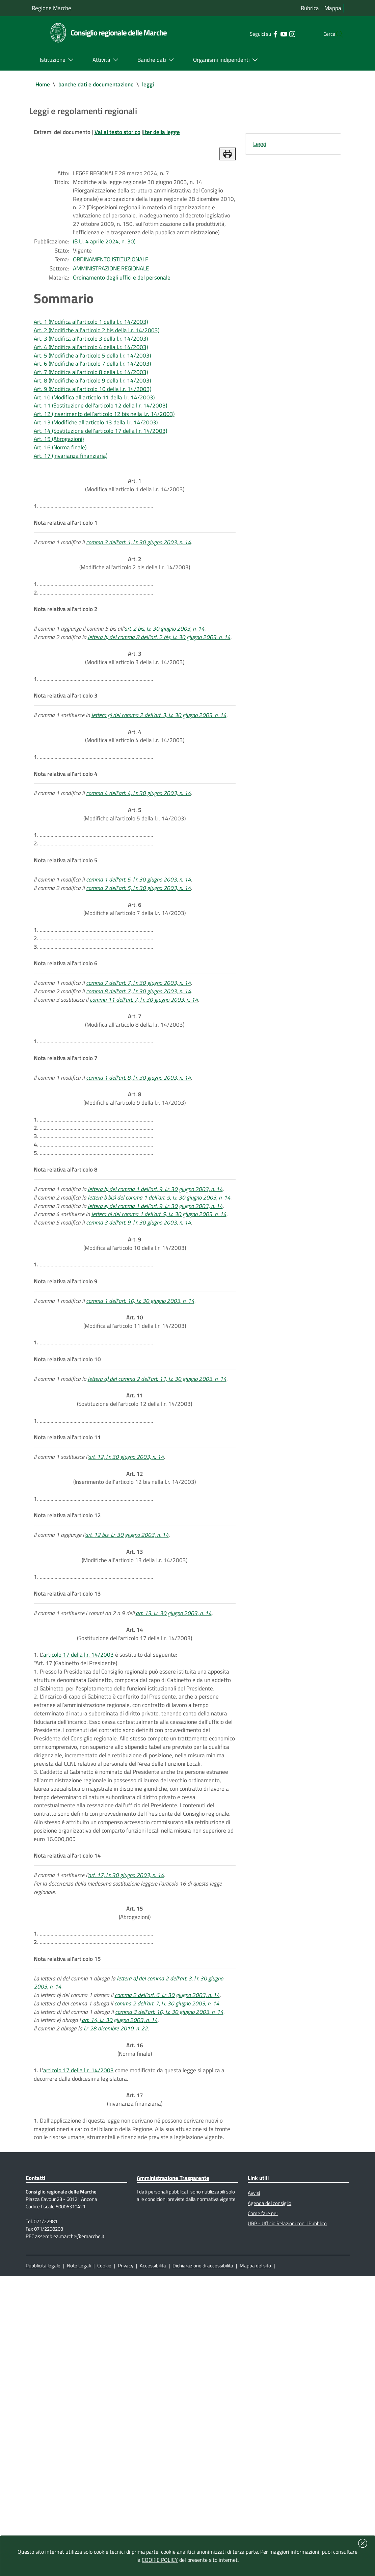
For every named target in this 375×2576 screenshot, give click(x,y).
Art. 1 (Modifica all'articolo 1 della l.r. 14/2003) (93, 352)
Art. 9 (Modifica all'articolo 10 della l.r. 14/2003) (94, 427)
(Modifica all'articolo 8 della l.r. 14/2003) (134, 1141)
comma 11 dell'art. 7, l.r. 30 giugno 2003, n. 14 (149, 1118)
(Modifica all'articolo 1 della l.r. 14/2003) (134, 536)
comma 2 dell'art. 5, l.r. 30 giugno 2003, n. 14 (142, 993)
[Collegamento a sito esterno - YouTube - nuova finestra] (269, 34)
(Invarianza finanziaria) (134, 2375)
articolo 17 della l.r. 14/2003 (79, 1857)
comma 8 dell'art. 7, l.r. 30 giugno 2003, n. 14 (142, 1108)
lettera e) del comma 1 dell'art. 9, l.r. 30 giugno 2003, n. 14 (159, 1357)
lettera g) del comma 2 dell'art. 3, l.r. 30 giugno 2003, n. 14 (164, 801)
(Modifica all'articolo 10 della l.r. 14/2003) (135, 1400)
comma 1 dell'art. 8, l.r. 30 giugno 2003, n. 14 (142, 1204)
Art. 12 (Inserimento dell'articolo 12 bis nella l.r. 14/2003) (106, 456)
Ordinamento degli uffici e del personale (125, 305)
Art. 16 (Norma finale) (61, 493)
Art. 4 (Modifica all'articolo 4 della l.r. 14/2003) (93, 380)
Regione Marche (52, 7)
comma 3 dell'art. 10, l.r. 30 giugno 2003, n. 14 (174, 2276)
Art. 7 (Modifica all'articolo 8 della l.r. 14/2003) (93, 408)
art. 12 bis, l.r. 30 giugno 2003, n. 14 (130, 1723)
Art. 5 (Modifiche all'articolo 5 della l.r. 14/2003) (94, 389)
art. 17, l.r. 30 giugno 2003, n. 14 (130, 2123)
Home (43, 84)
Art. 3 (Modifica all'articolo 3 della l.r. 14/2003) (93, 370)
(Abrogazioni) (135, 2166)
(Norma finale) (134, 2319)
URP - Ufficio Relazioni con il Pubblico (290, 2519)
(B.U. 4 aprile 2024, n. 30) (107, 264)
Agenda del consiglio (271, 2496)
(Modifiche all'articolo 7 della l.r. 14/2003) (135, 1017)
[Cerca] (335, 34)
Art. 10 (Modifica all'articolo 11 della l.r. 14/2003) (96, 437)
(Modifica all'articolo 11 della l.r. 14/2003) (135, 1486)
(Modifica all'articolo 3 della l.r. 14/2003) (134, 738)
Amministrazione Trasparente (176, 2469)
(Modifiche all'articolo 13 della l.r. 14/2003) (134, 1747)
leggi (154, 84)
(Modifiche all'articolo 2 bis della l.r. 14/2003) (134, 622)
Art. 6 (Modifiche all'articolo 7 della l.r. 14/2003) (94, 399)
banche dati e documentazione (99, 84)
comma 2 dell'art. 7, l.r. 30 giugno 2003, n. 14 (172, 2266)
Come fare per (264, 2507)
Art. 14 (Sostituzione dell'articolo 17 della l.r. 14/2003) (102, 474)
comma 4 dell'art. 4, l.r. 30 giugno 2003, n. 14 (142, 887)
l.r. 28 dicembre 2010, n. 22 (119, 2295)
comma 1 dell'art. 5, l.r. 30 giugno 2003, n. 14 (142, 984)
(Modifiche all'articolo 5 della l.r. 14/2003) (135, 911)
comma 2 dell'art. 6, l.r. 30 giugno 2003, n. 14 (172, 2257)
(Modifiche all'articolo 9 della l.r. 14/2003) (135, 1228)
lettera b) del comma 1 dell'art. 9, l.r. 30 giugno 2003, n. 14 (160, 1329)
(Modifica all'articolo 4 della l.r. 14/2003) (134, 824)
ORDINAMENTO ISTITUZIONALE (115, 285)
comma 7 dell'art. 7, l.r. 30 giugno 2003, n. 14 (142, 1099)
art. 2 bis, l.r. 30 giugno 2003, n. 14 (169, 695)
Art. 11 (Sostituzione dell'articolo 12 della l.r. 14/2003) (102, 446)
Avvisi (255, 2485)
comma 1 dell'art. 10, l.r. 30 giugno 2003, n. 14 (144, 1463)
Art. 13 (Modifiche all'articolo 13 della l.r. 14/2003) (98, 465)
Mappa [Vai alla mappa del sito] (332, 8)
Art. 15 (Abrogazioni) (60, 484)
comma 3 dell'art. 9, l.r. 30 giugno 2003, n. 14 (142, 1376)
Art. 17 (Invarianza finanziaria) (72, 502)
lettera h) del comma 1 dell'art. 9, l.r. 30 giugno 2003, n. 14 (165, 1366)
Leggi (260, 147)
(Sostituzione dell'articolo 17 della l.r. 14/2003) (134, 1833)
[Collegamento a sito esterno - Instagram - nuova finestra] (278, 34)
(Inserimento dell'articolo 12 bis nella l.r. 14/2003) (135, 1660)
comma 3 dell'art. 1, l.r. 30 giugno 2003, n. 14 (142, 599)
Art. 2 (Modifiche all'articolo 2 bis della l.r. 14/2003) (98, 361)
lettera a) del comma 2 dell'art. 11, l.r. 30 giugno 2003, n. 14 (161, 1549)
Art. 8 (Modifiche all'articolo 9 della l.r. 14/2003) (94, 418)
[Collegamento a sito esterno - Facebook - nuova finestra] (261, 34)
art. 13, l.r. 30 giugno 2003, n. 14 (179, 1810)
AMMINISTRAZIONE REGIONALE (116, 295)
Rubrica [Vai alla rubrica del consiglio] (309, 8)
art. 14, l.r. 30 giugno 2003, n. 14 (123, 2285)
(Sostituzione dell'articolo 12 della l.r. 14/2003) (134, 1573)
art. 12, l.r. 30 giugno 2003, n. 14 (130, 1636)
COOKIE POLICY (160, 2560)
